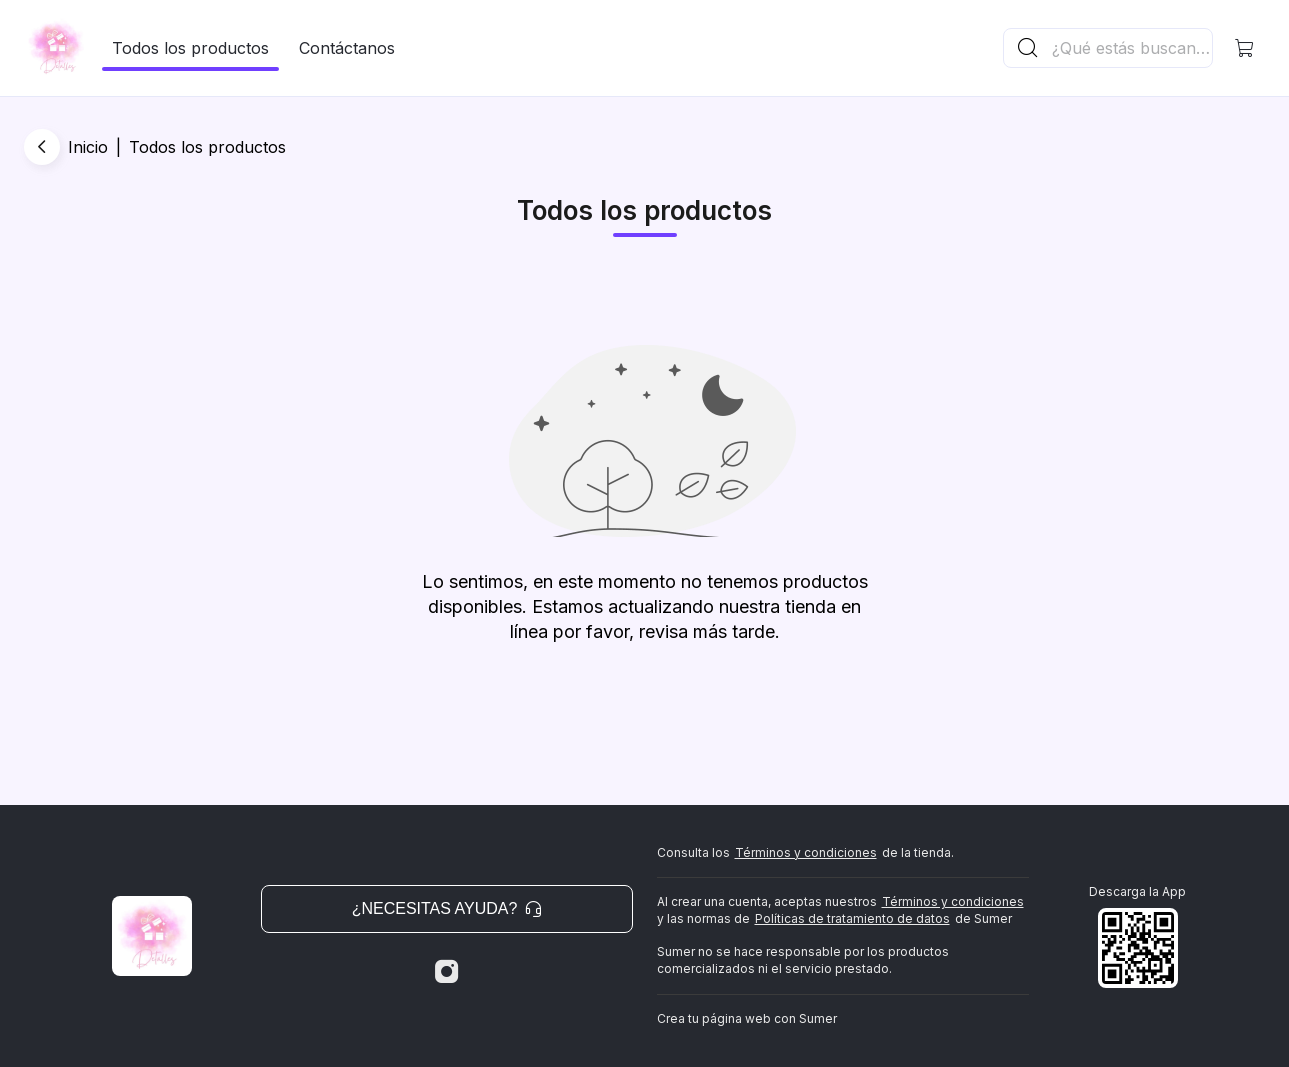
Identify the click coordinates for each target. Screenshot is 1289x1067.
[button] (1245, 48)
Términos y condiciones (806, 852)
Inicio (88, 147)
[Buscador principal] (1131, 48)
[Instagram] (447, 972)
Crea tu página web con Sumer (747, 1018)
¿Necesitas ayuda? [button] (447, 908)
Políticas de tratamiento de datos (852, 918)
